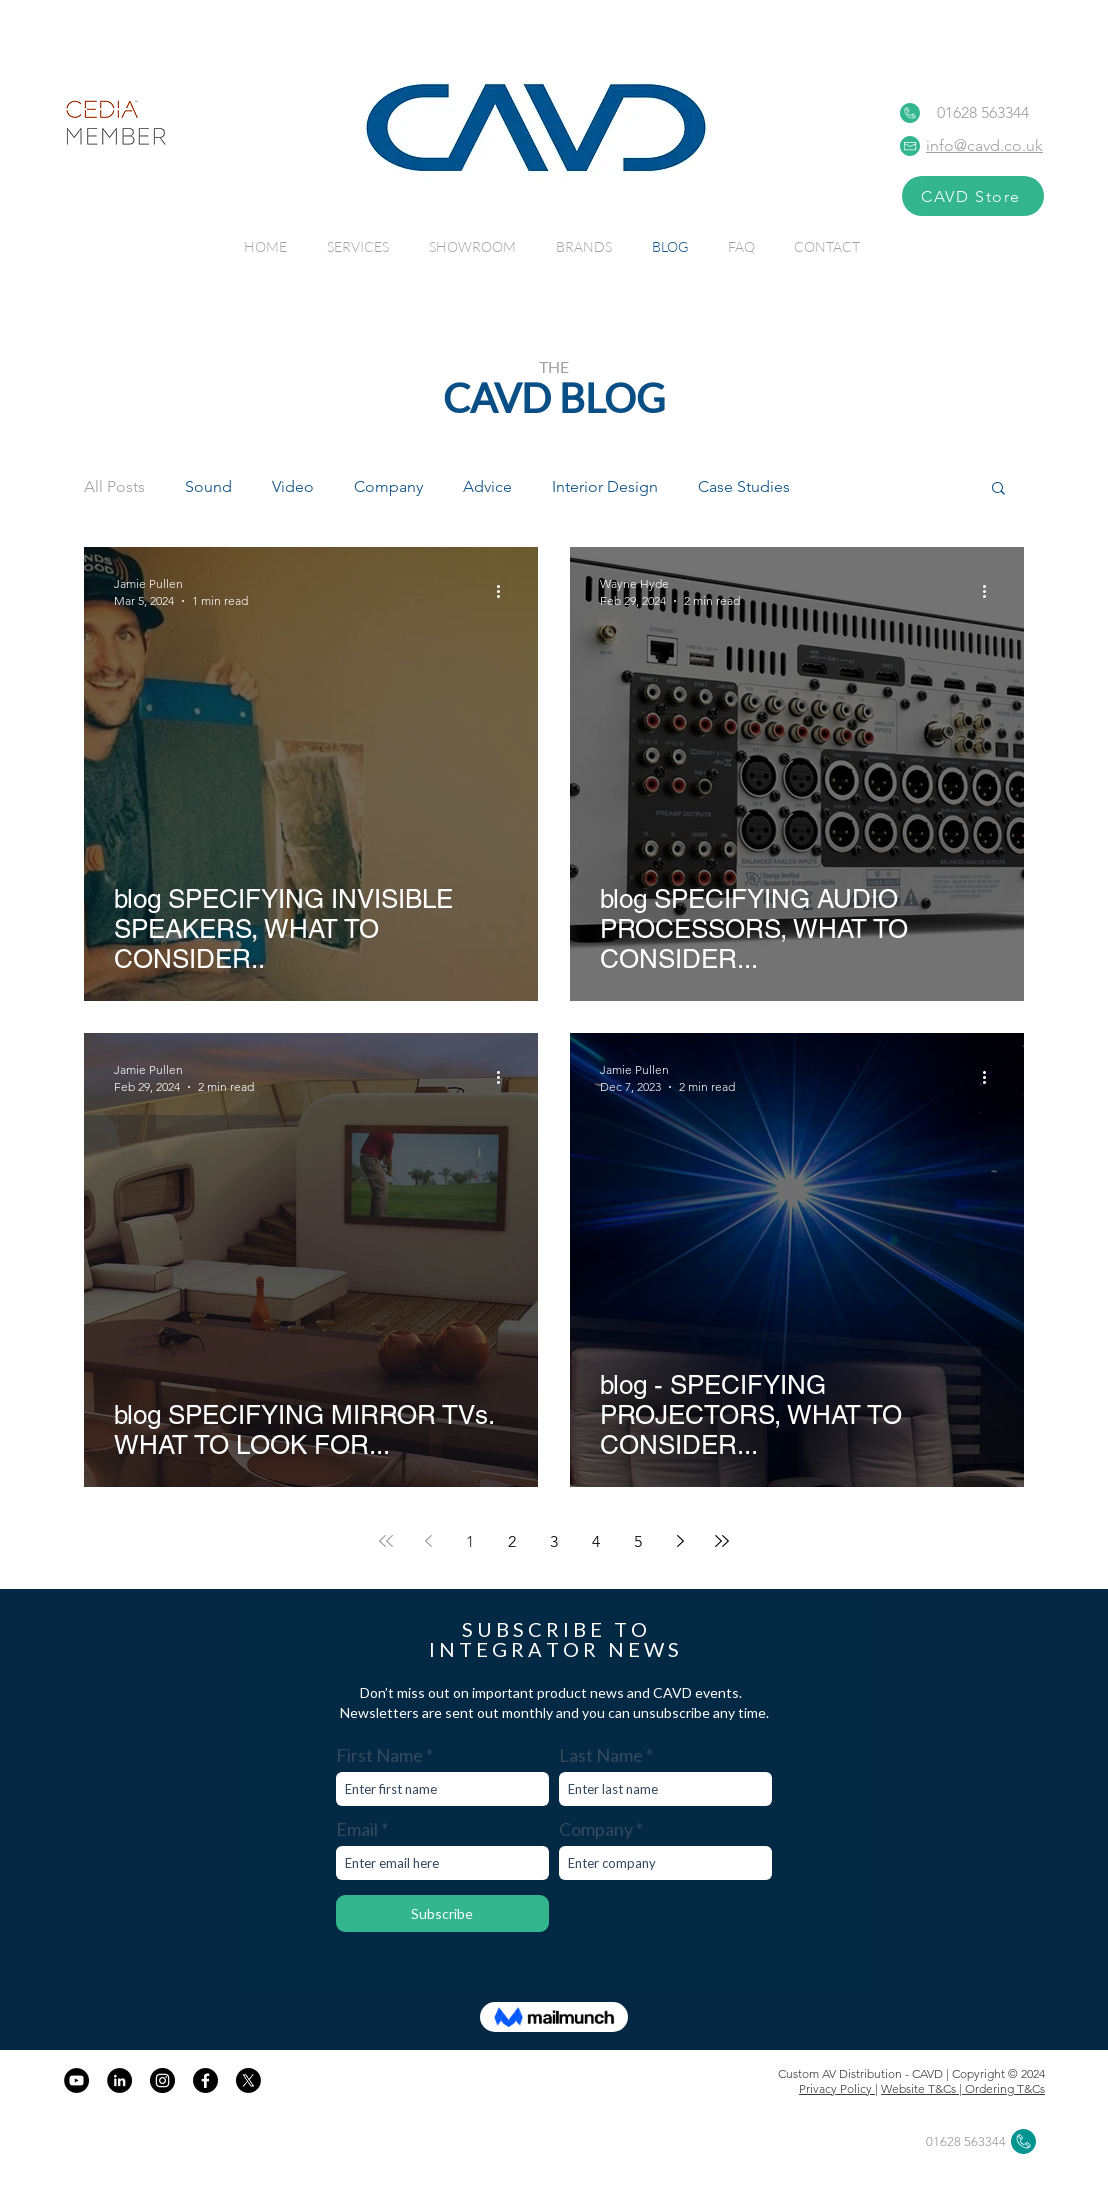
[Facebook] (205, 2080)
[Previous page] (428, 1541)
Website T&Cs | (923, 2088)
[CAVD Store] (973, 196)
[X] (248, 2080)
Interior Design (605, 486)
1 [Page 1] (470, 1541)
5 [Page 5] (638, 1541)
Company (388, 486)
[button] (998, 489)
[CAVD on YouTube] (76, 2080)
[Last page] (722, 1541)
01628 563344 (983, 112)
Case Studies (744, 486)
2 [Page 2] (512, 1541)
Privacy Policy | (838, 2088)
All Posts (114, 486)
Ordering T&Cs (1005, 2088)
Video (293, 486)
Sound (208, 486)
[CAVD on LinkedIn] (119, 2080)
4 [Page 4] (596, 1541)
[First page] (386, 1541)
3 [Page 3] (554, 1541)
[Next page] (680, 1541)
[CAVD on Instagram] (162, 2080)
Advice (487, 486)
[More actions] (505, 591)
